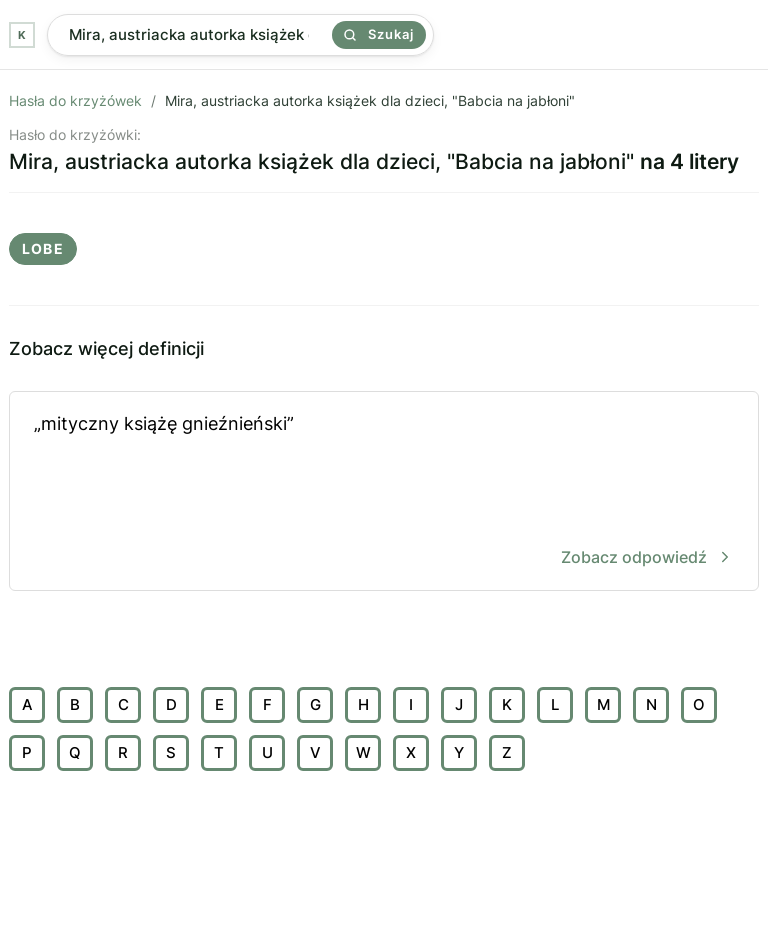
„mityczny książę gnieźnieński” (384, 492)
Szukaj (379, 34)
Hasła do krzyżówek (75, 100)
